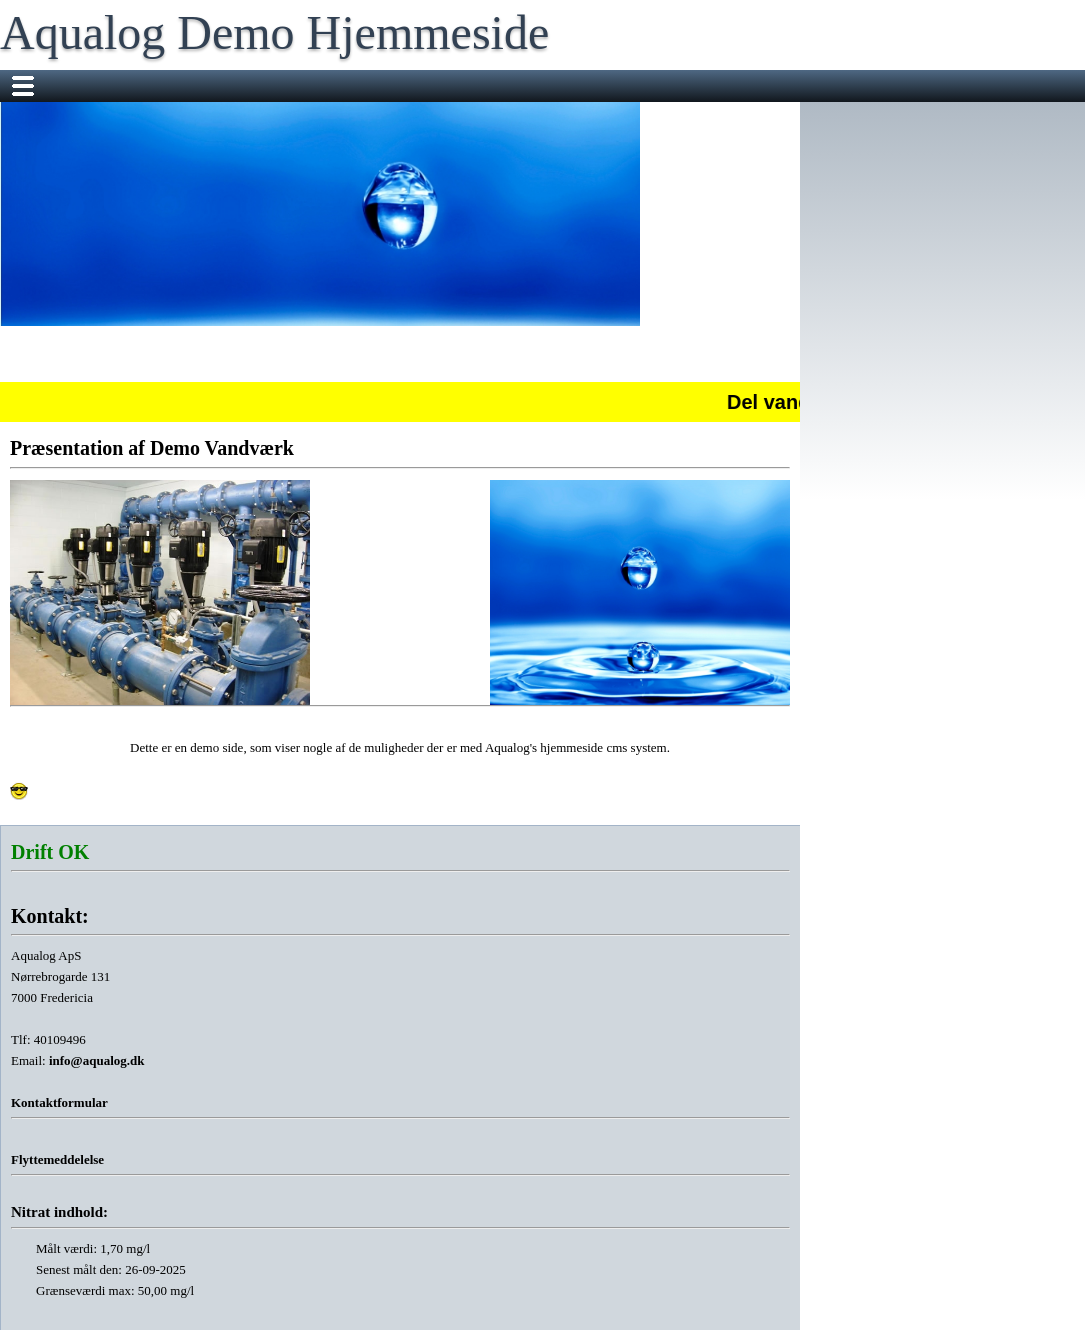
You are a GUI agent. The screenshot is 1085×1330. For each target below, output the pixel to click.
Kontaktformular (59, 1102)
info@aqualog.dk (97, 1060)
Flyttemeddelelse (57, 1159)
